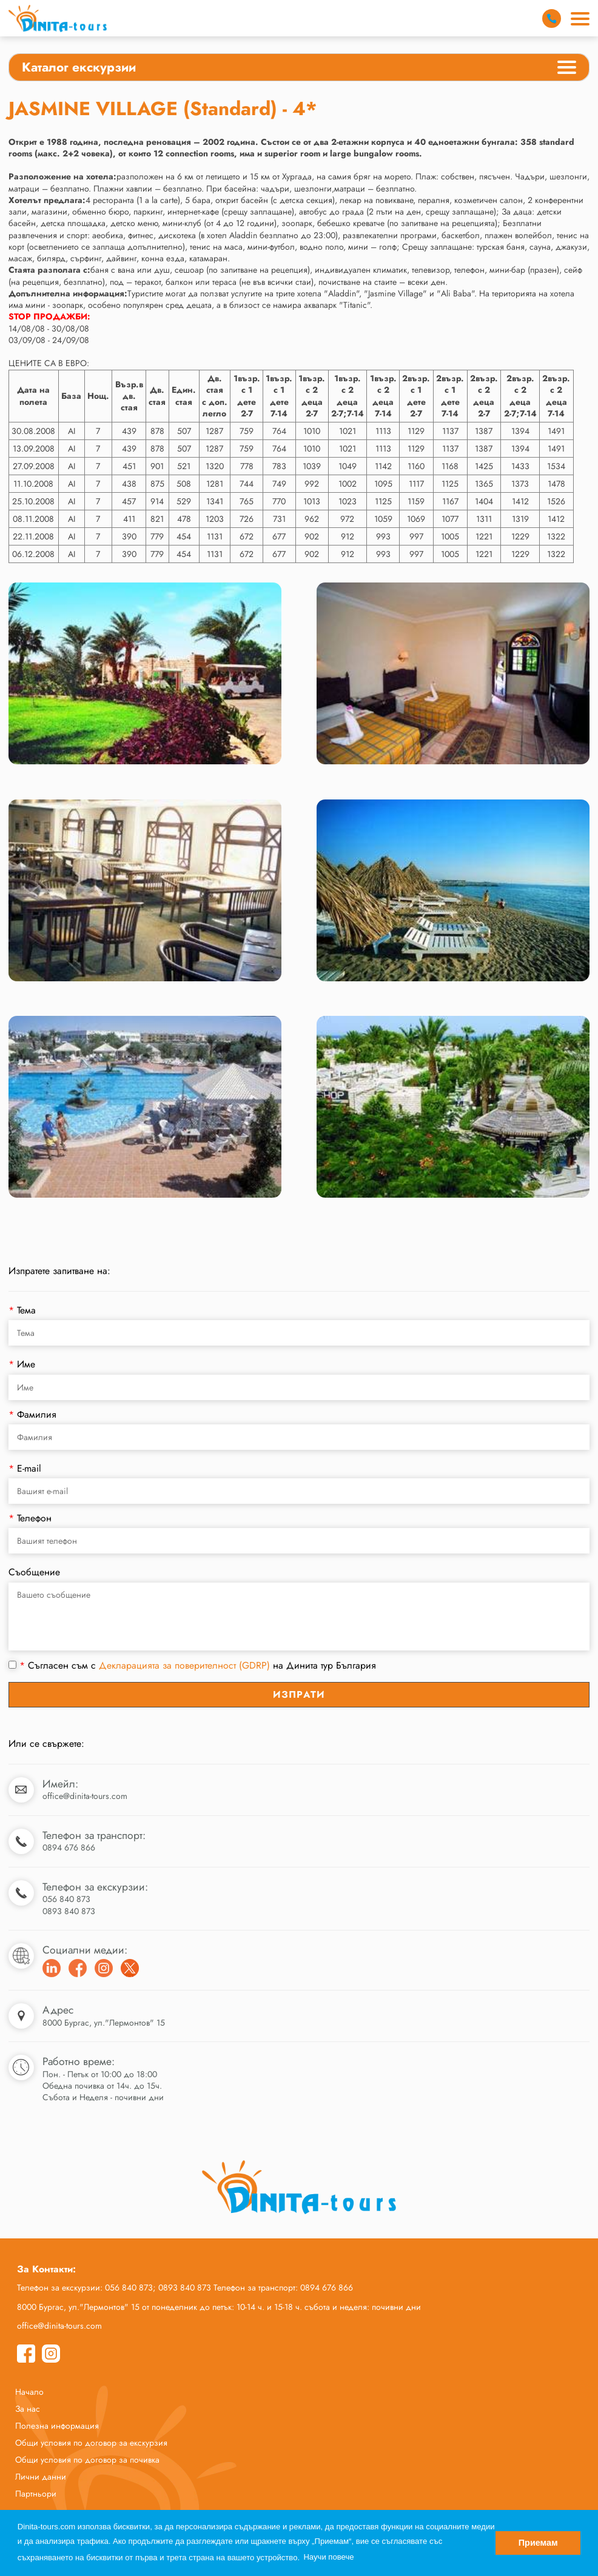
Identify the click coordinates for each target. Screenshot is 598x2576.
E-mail (24, 1468)
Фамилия (32, 1414)
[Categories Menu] (566, 69)
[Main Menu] (580, 18)
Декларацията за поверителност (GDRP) (184, 1665)
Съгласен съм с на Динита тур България (192, 1666)
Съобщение (34, 1572)
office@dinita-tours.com (84, 1796)
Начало (29, 2392)
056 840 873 (66, 1899)
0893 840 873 (68, 1911)
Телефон (30, 1518)
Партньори (35, 2494)
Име (21, 1364)
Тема (22, 1310)
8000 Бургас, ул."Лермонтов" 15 (103, 2023)
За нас (27, 2409)
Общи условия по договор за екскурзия (91, 2443)
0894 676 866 (68, 1847)
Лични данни (40, 2477)
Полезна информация (57, 2426)
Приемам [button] (538, 2543)
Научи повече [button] (328, 2556)
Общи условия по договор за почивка (87, 2460)
